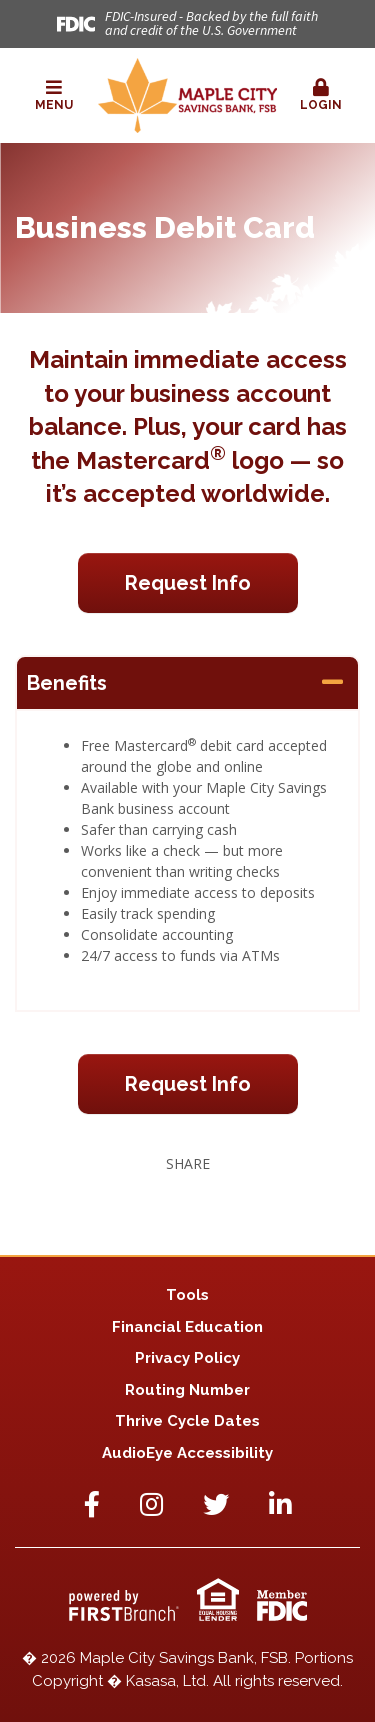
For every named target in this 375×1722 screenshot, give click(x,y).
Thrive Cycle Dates (187, 1421)
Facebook (92, 1504)
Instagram (151, 1504)
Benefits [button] (67, 683)
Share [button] (188, 1164)
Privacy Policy (187, 1358)
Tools (187, 1295)
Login (321, 95)
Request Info (188, 583)
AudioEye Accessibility (187, 1453)
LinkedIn (280, 1504)
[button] (53, 96)
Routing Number (187, 1390)
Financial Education (187, 1327)
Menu (53, 95)
